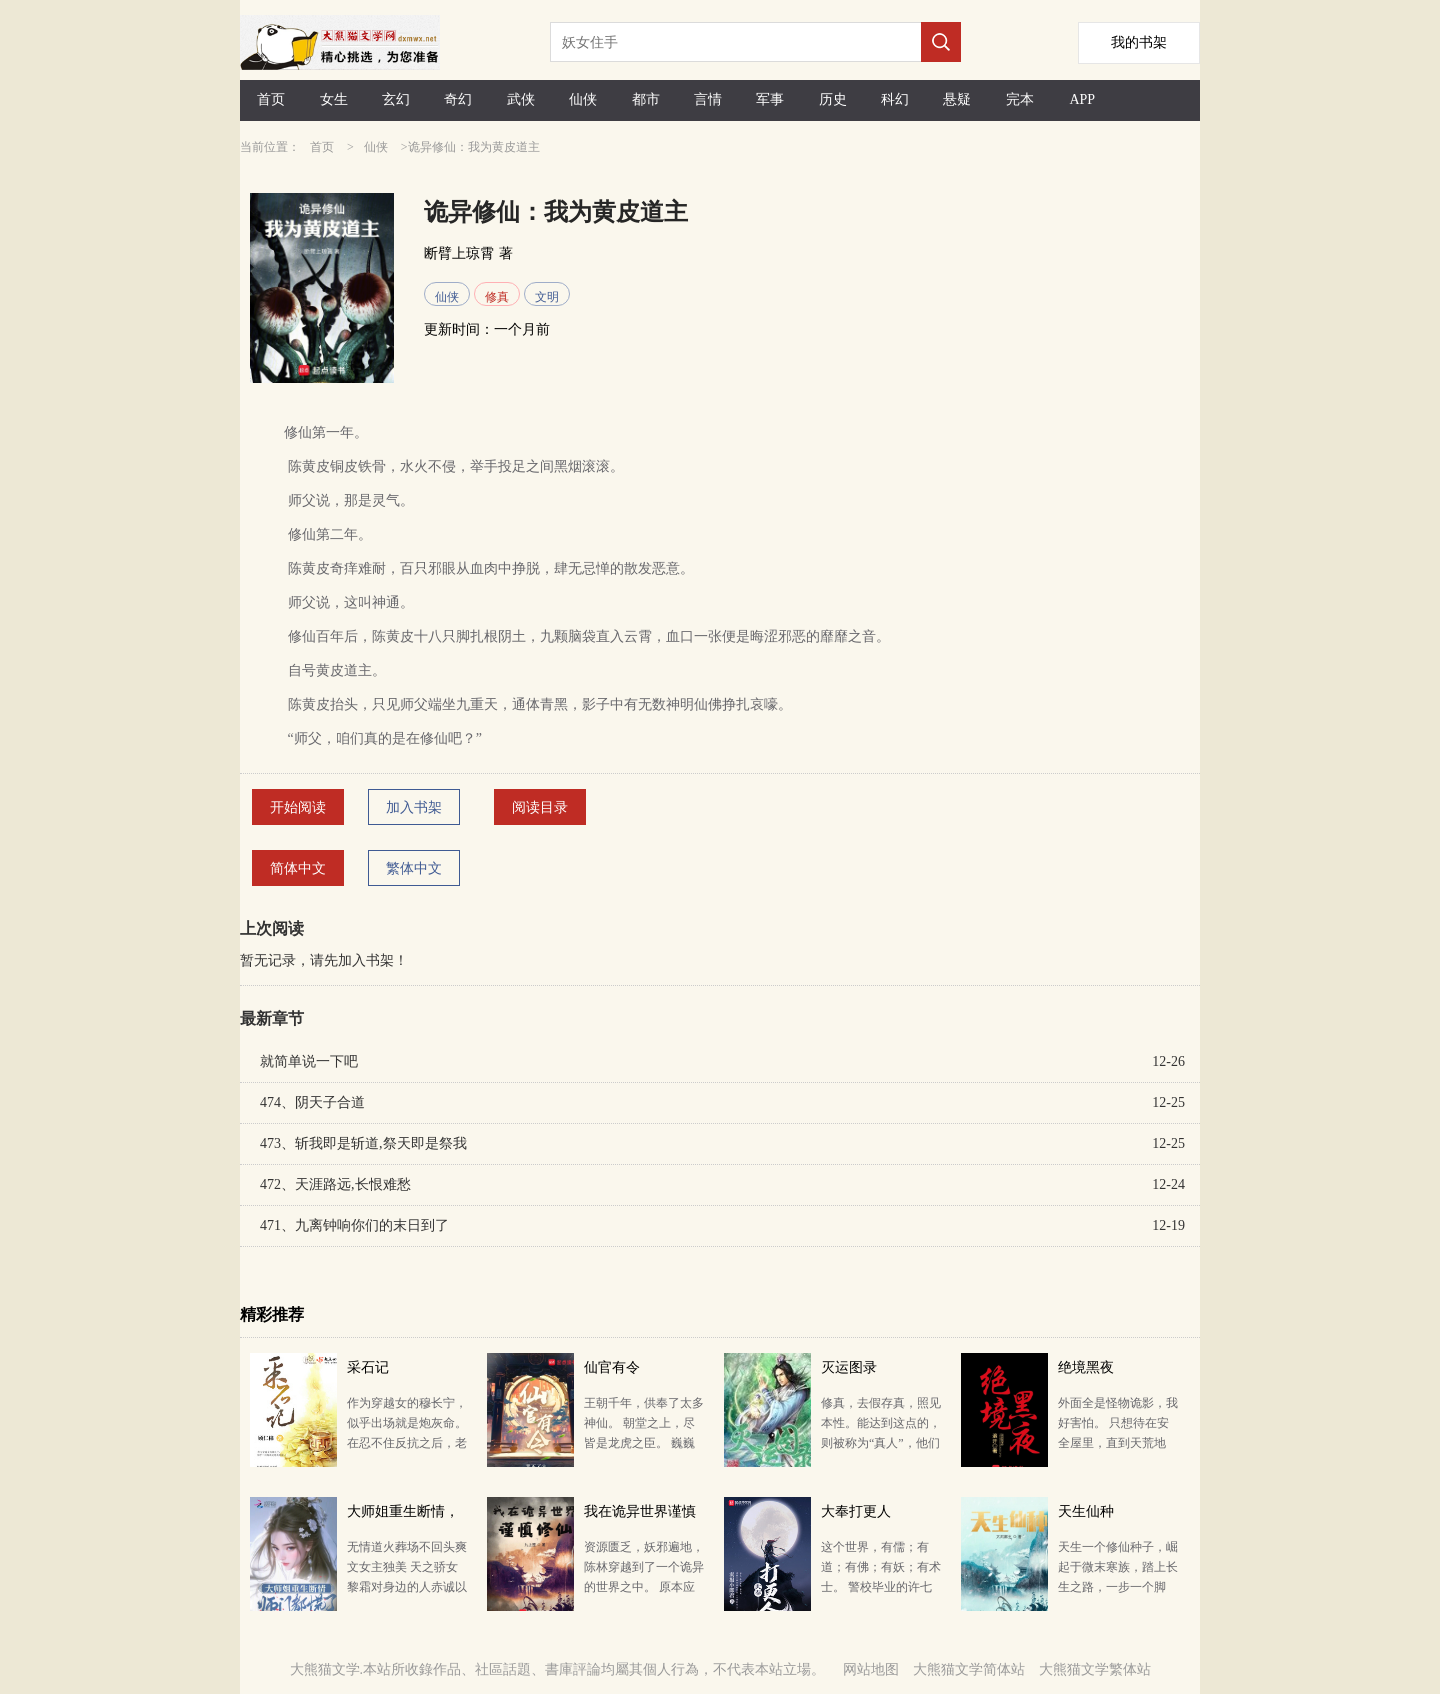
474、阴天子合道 (312, 1102)
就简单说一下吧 (309, 1061)
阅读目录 (540, 807)
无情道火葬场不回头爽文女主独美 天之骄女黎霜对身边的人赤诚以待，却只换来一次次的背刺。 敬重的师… (407, 1587)
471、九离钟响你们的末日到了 (354, 1225)
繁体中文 (414, 868)
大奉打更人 (856, 1511)
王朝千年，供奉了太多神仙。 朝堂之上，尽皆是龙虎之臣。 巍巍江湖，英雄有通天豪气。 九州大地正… (644, 1443)
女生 (334, 99)
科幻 (895, 99)
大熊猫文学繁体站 (1095, 1669)
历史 (833, 99)
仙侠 (583, 99)
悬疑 (957, 99)
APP (1082, 99)
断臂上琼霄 (459, 253)
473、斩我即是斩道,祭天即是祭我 (363, 1143)
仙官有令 (612, 1367)
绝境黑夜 (1086, 1367)
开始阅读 (298, 807)
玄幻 (396, 99)
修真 (497, 297)
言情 (708, 99)
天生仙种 (1086, 1511)
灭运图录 (849, 1367)
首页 (271, 99)
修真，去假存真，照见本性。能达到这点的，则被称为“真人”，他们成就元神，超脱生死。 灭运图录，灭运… (881, 1443)
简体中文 (298, 868)
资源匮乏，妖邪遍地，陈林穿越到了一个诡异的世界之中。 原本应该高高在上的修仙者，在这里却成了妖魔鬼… (644, 1587)
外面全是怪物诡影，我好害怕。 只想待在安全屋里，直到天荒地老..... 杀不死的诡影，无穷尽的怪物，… (1118, 1443)
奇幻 (458, 99)
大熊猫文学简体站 (969, 1669)
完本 (1020, 99)
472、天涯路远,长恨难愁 (335, 1184)
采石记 (368, 1367)
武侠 (521, 99)
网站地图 (871, 1669)
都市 (646, 99)
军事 (770, 99)
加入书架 (414, 807)
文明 (547, 297)
